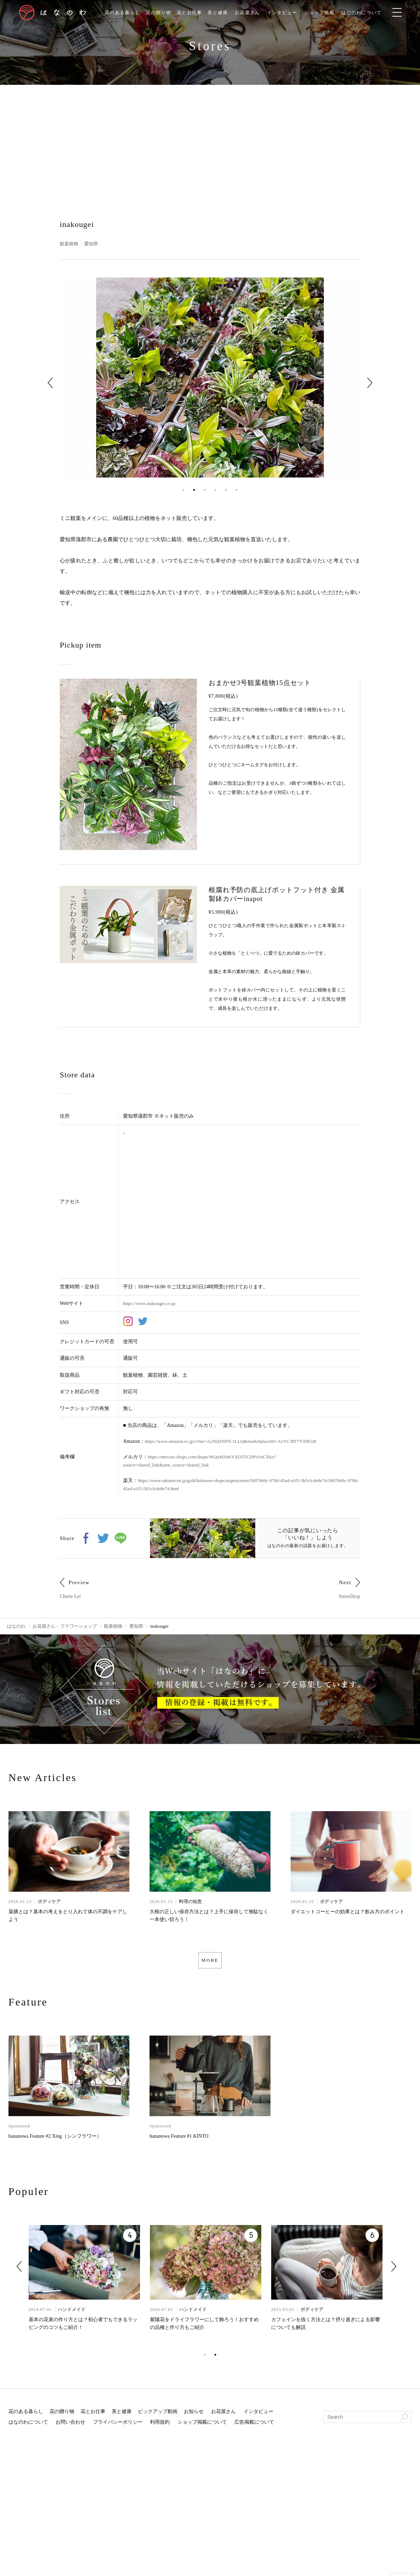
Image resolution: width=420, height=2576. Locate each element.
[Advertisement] (210, 137)
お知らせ (194, 2415)
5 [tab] (225, 489)
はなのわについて (372, 12)
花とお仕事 (189, 12)
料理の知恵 (190, 1902)
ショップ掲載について (202, 2425)
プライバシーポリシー (117, 2425)
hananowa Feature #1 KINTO (179, 2140)
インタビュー (288, 12)
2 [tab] (194, 489)
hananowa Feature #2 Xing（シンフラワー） (54, 2140)
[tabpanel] (210, 377)
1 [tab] (183, 489)
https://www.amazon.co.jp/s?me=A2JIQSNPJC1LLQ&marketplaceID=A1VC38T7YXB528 (236, 1441)
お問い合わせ (70, 2425)
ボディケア (49, 1902)
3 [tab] (204, 489)
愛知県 (93, 243)
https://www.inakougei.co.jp (151, 1303)
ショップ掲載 (327, 12)
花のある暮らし (118, 12)
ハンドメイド (72, 2313)
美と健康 (220, 12)
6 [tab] (236, 489)
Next (370, 382)
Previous (50, 382)
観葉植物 (70, 243)
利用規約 (160, 2425)
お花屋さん (250, 12)
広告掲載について (254, 2425)
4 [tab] (215, 489)
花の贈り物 (156, 12)
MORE (210, 1962)
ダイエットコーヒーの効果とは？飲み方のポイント (347, 1912)
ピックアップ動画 (157, 2415)
